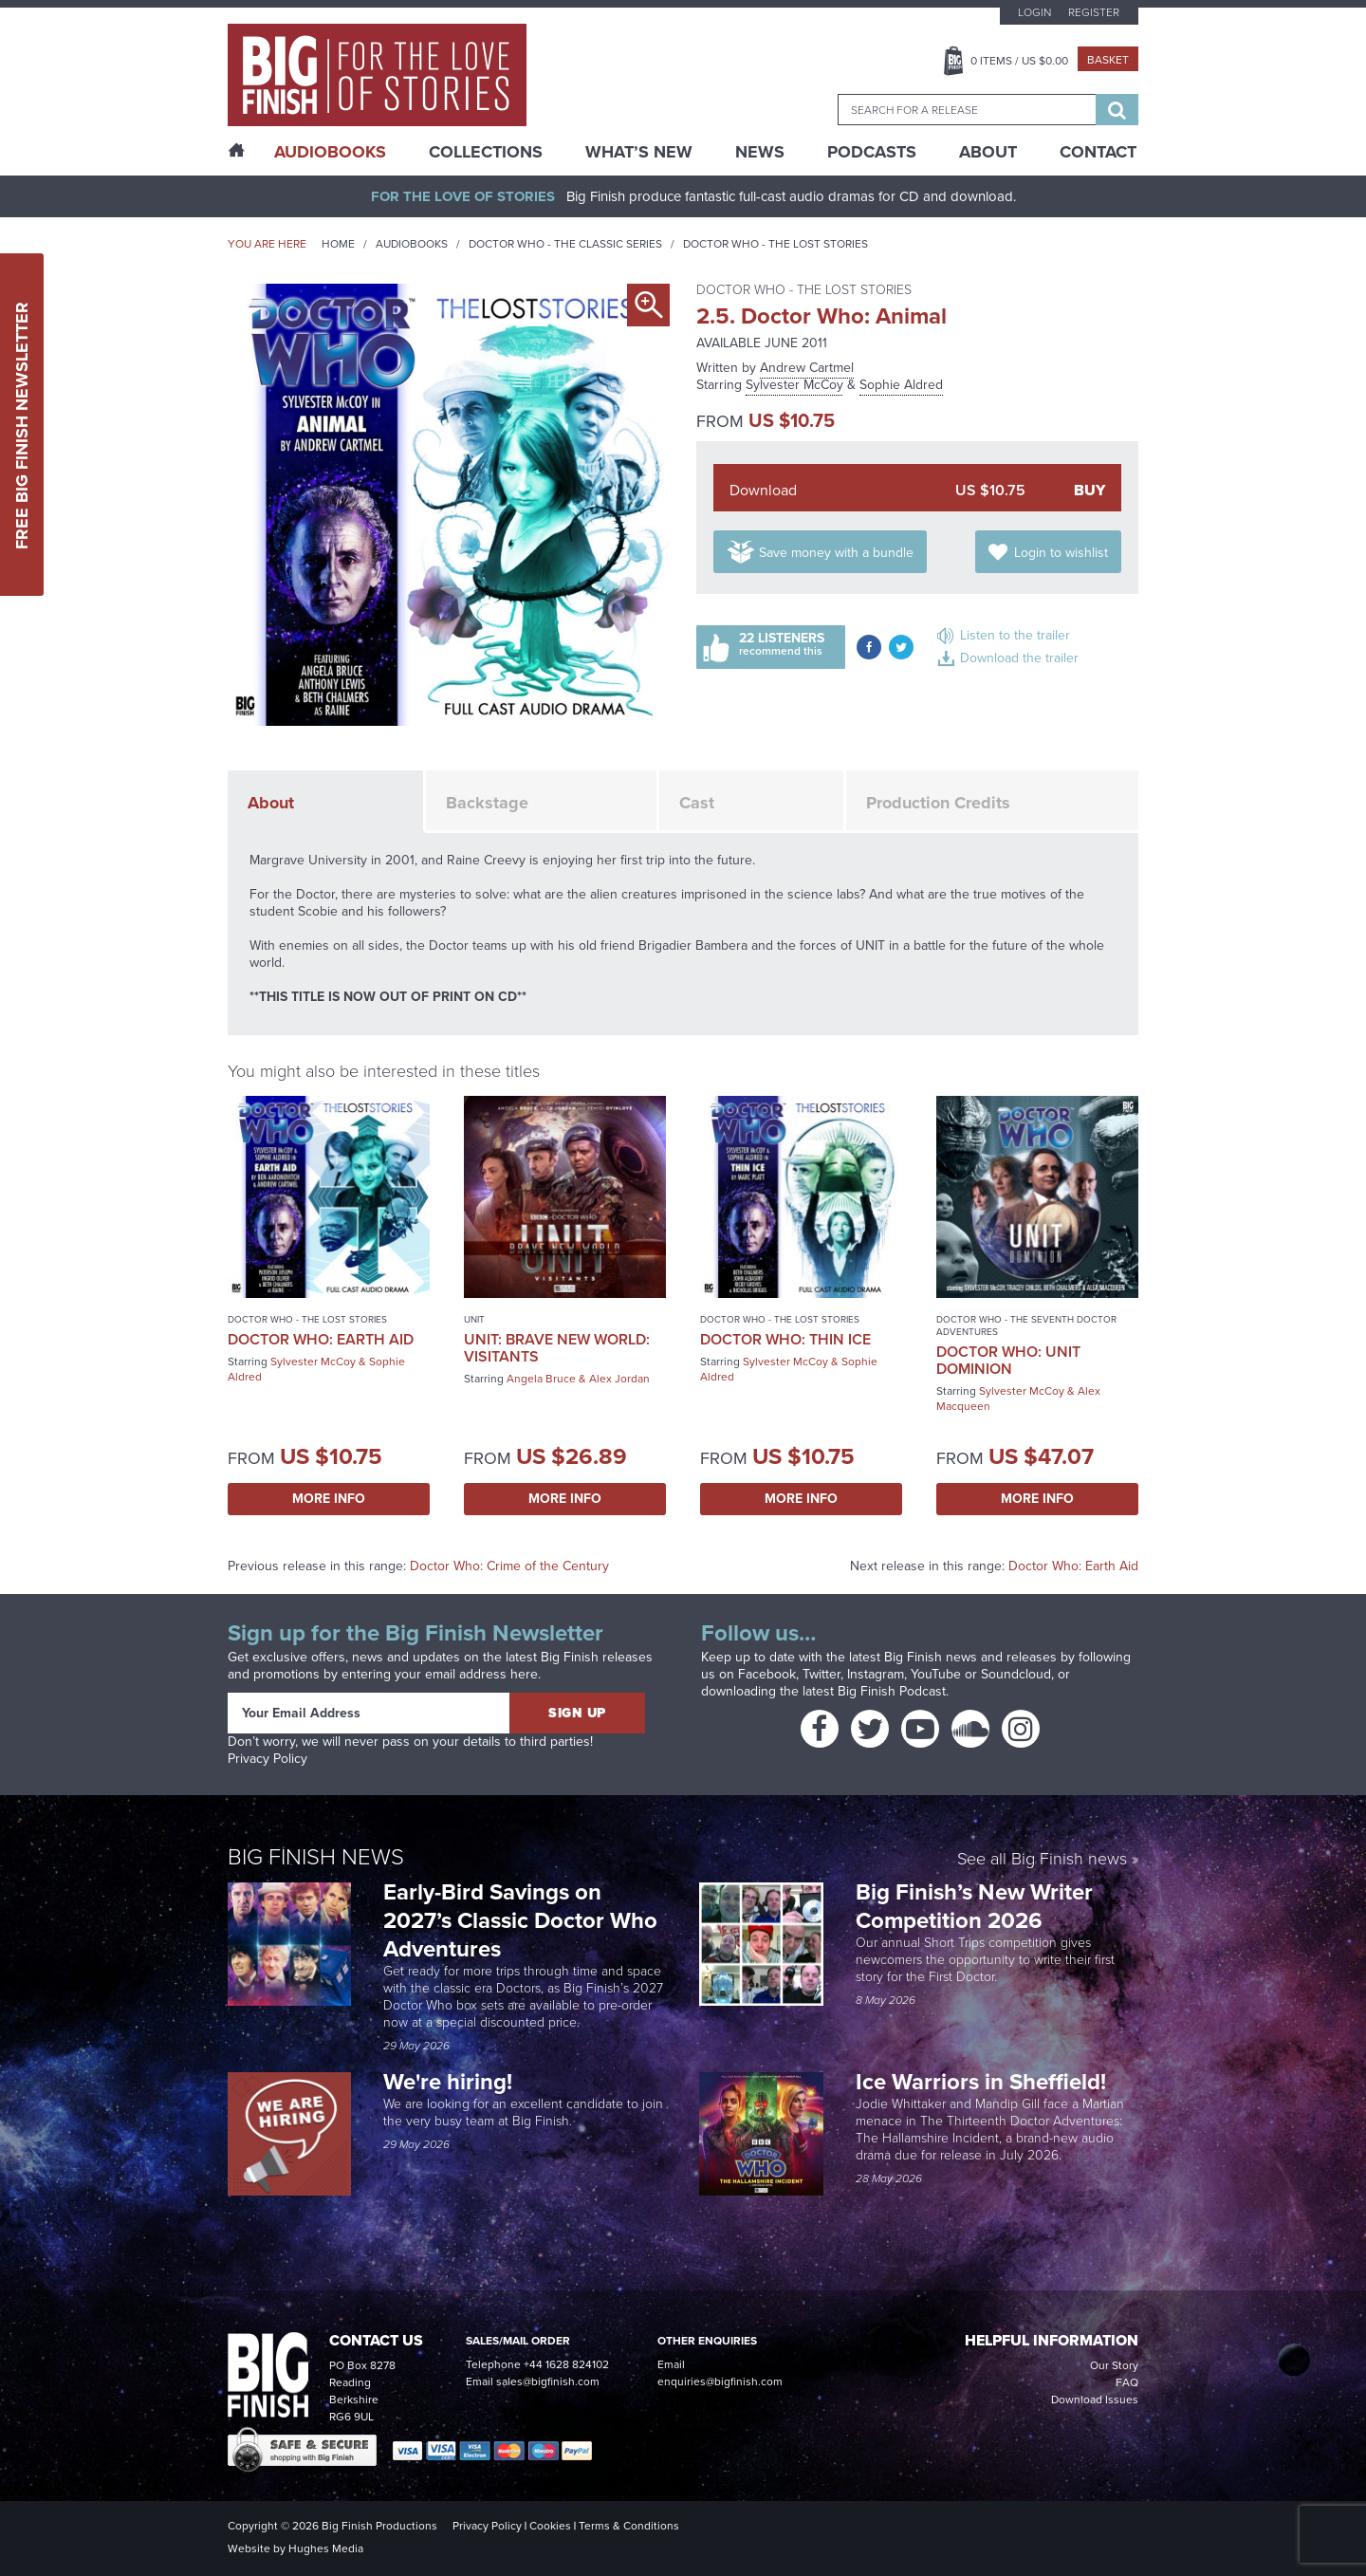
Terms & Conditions (629, 2525)
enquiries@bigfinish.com (720, 2381)
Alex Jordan (619, 1378)
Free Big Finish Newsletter (21, 424)
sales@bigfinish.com (548, 2381)
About (988, 151)
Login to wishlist (1061, 553)
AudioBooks (330, 151)
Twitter (821, 1674)
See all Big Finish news (1042, 1860)
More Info (328, 1499)
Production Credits (938, 802)
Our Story (1114, 2365)
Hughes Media (325, 2548)
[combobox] (967, 109)
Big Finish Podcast (892, 1691)
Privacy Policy (267, 1759)
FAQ (1127, 2382)
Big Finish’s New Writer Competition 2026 (974, 1906)
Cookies (550, 2525)
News (760, 151)
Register (1093, 12)
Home (338, 243)
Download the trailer (1019, 658)
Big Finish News (316, 1857)
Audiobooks (412, 243)
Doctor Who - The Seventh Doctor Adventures (1026, 1325)
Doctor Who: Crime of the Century (509, 1566)
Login (1034, 12)
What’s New (638, 151)
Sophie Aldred (901, 385)
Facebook (767, 1674)
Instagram (875, 1674)
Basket (1108, 59)
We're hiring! (447, 2082)
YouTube (936, 1674)
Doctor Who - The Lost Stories (775, 243)
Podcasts (871, 151)
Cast (696, 802)
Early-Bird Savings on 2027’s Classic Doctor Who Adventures (520, 1920)
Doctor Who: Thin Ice (785, 1339)
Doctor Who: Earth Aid (321, 1339)
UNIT (474, 1319)
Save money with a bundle (836, 553)
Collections (486, 151)
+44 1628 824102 (566, 2364)
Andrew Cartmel (807, 368)
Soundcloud (1016, 1674)
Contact (1098, 151)
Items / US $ (1019, 60)
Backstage (487, 802)
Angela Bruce (541, 1378)
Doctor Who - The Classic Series (565, 243)
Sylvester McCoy (794, 385)
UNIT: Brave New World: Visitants (557, 1347)
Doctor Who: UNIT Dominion (1008, 1360)
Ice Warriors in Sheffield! (984, 2082)
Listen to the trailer (1015, 635)
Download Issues (1094, 2399)
